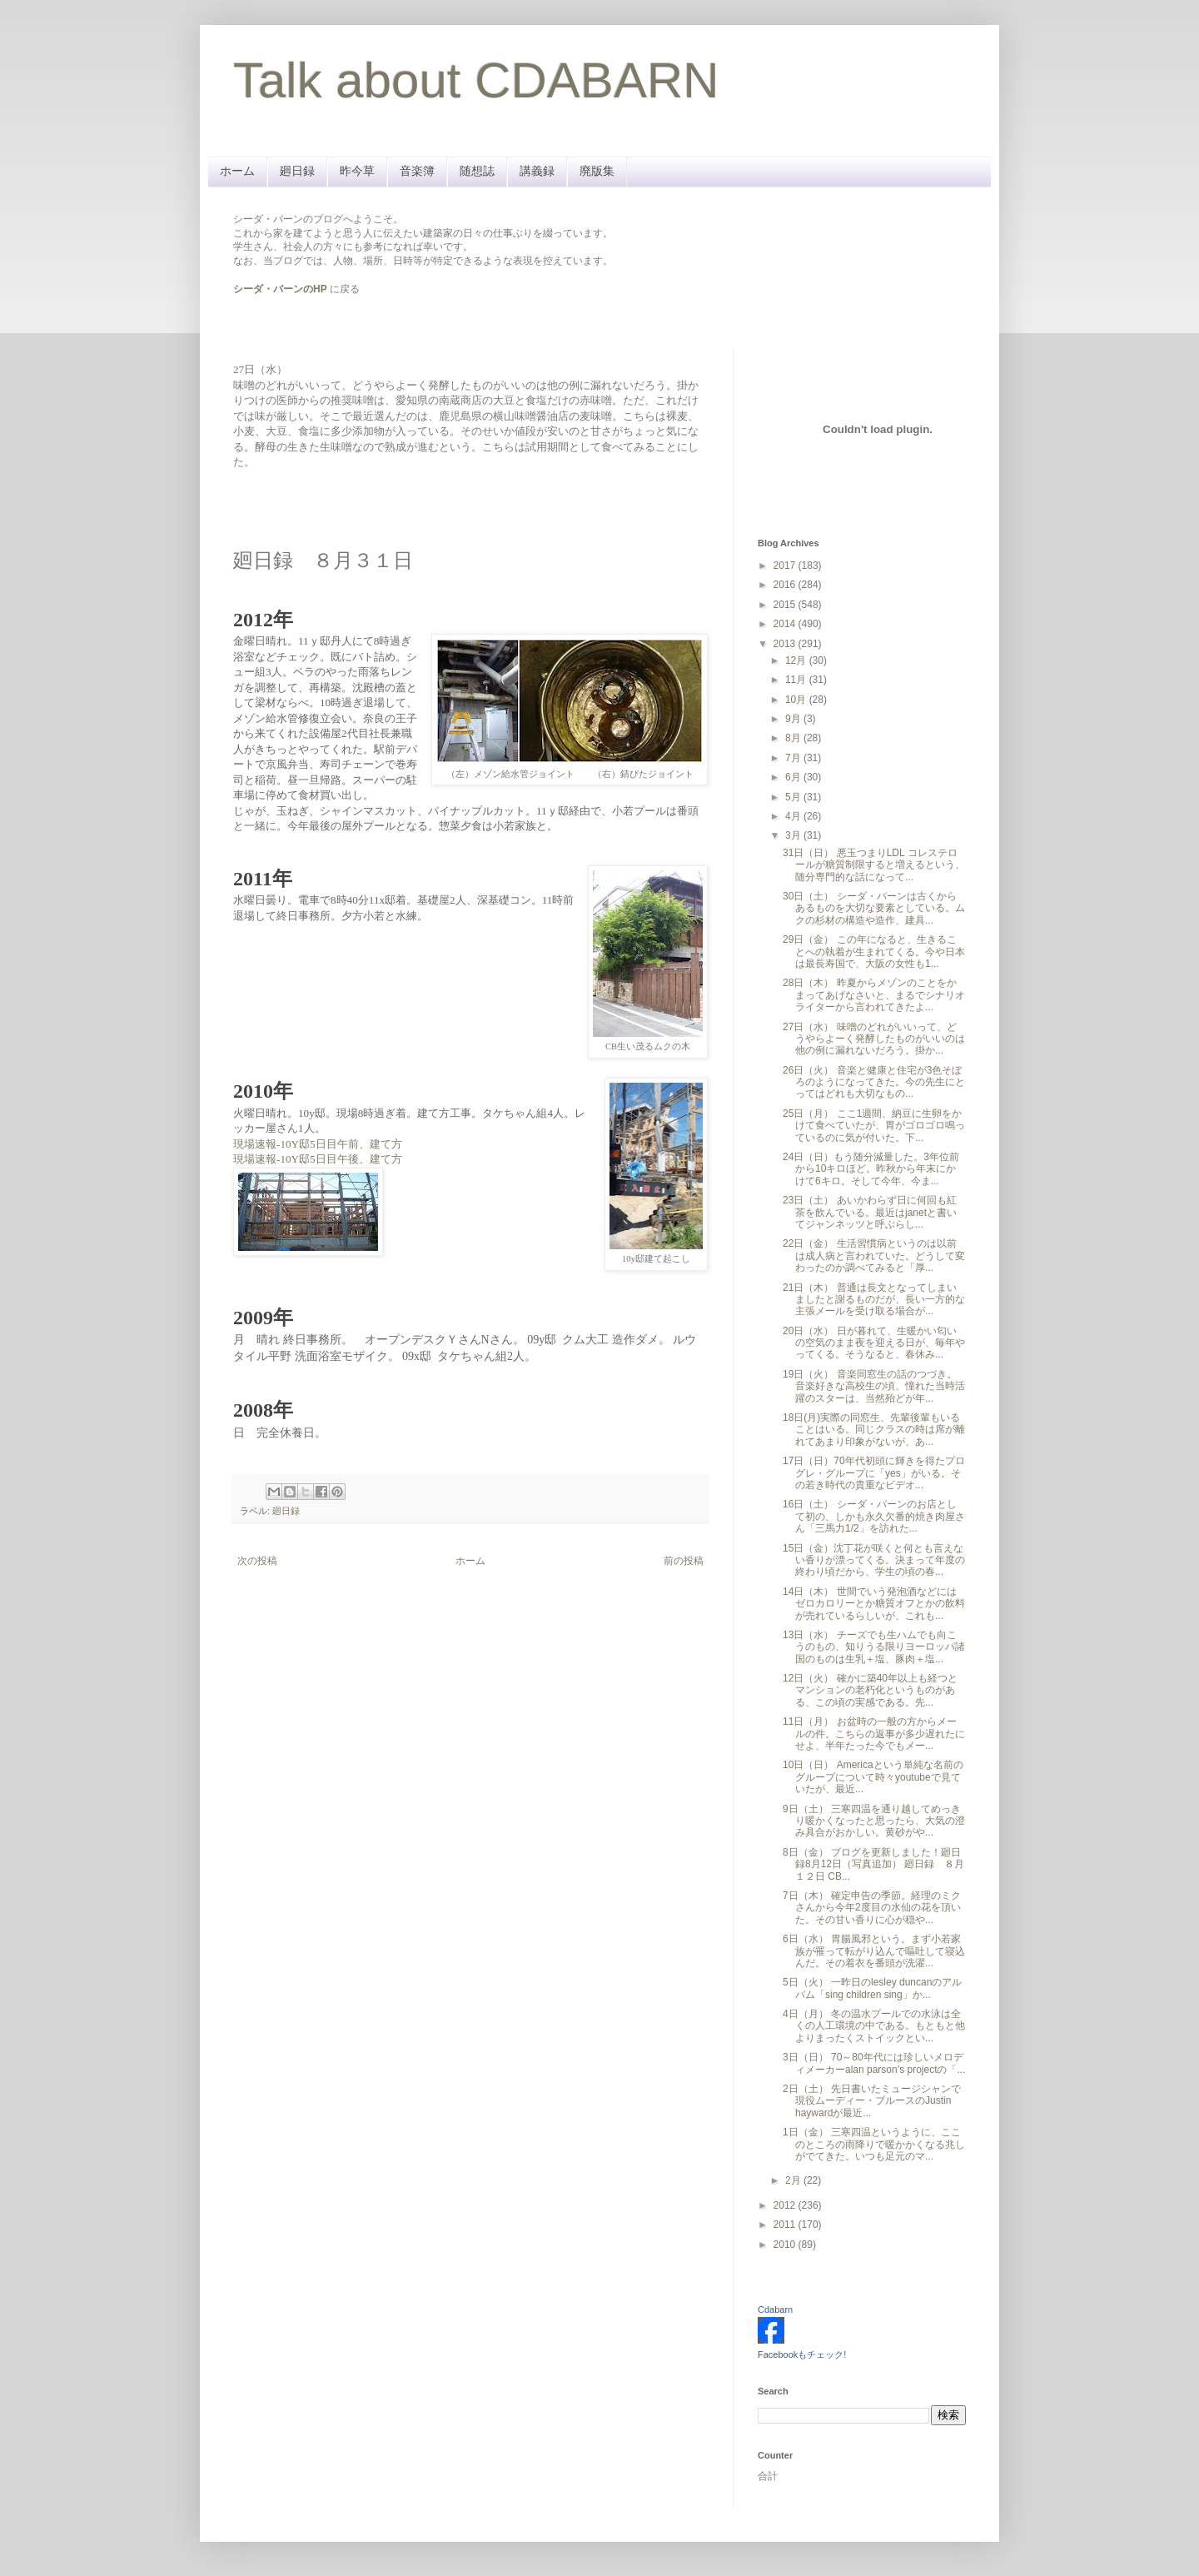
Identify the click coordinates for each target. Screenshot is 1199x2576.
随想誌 (477, 170)
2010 (786, 2244)
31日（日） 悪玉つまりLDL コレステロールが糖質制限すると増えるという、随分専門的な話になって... (874, 865)
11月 (797, 679)
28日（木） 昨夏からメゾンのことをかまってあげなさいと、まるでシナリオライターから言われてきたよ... (874, 995)
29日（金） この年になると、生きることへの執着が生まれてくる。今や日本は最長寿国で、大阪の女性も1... (874, 951)
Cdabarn (775, 2309)
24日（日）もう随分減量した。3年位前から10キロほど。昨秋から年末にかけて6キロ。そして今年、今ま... (871, 1169)
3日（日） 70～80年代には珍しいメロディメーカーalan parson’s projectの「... (874, 2063)
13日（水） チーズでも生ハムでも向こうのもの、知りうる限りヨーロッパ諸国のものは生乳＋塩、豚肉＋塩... (874, 1647)
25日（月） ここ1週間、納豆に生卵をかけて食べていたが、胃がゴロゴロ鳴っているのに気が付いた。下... (874, 1126)
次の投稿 (257, 1561)
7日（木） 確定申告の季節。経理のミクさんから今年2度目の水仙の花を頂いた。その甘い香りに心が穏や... (872, 1908)
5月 (794, 797)
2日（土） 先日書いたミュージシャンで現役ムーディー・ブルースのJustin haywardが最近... (872, 2101)
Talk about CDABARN (476, 80)
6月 (794, 777)
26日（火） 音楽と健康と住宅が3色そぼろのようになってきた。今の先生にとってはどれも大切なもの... (874, 1082)
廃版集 (597, 170)
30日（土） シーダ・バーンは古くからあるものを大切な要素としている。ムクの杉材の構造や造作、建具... (874, 908)
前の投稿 (684, 1561)
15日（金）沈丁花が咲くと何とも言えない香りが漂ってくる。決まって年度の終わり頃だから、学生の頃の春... (874, 1560)
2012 (786, 2205)
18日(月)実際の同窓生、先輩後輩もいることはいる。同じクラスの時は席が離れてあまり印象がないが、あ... (874, 1429)
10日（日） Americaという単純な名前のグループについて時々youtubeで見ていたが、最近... (873, 1777)
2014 (786, 624)
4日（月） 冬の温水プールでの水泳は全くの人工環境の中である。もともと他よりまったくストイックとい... (874, 2026)
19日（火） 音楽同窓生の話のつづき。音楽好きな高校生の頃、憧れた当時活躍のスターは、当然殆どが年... (874, 1386)
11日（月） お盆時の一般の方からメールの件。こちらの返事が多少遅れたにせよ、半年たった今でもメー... (874, 1733)
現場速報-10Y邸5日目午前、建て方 (317, 1144)
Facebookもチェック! (802, 2354)
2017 (786, 565)
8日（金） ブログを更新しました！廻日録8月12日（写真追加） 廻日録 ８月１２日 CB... (873, 1864)
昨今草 (357, 170)
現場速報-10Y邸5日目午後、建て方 (317, 1159)
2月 (794, 2180)
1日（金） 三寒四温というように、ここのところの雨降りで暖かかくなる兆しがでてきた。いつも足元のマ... (874, 2144)
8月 (794, 738)
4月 (794, 816)
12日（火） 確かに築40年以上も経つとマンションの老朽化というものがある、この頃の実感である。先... (870, 1690)
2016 (786, 584)
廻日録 (297, 170)
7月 (794, 758)
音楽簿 (417, 170)
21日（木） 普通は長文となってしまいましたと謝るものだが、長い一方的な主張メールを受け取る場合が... (874, 1300)
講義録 (537, 170)
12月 (797, 660)
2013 (786, 644)
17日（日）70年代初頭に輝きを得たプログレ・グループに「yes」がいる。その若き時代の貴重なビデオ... (874, 1473)
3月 (794, 835)
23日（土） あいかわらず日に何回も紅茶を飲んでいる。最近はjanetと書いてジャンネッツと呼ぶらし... (870, 1212)
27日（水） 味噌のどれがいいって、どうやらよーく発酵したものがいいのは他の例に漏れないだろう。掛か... (874, 1039)
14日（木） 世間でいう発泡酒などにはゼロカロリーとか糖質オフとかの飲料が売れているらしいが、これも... (874, 1604)
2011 (786, 2224)
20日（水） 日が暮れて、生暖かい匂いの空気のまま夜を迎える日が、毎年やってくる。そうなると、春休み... (874, 1343)
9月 (794, 719)
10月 (797, 699)
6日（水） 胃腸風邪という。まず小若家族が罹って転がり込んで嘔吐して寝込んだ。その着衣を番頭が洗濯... (874, 1951)
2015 (786, 604)
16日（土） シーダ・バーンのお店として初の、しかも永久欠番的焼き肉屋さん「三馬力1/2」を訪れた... (874, 1516)
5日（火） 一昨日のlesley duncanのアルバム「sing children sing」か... (872, 1988)
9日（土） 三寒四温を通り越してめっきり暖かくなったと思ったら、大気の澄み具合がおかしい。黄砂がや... (874, 1821)
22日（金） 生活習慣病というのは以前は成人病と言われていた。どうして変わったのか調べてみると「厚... (874, 1255)
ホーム (237, 170)
